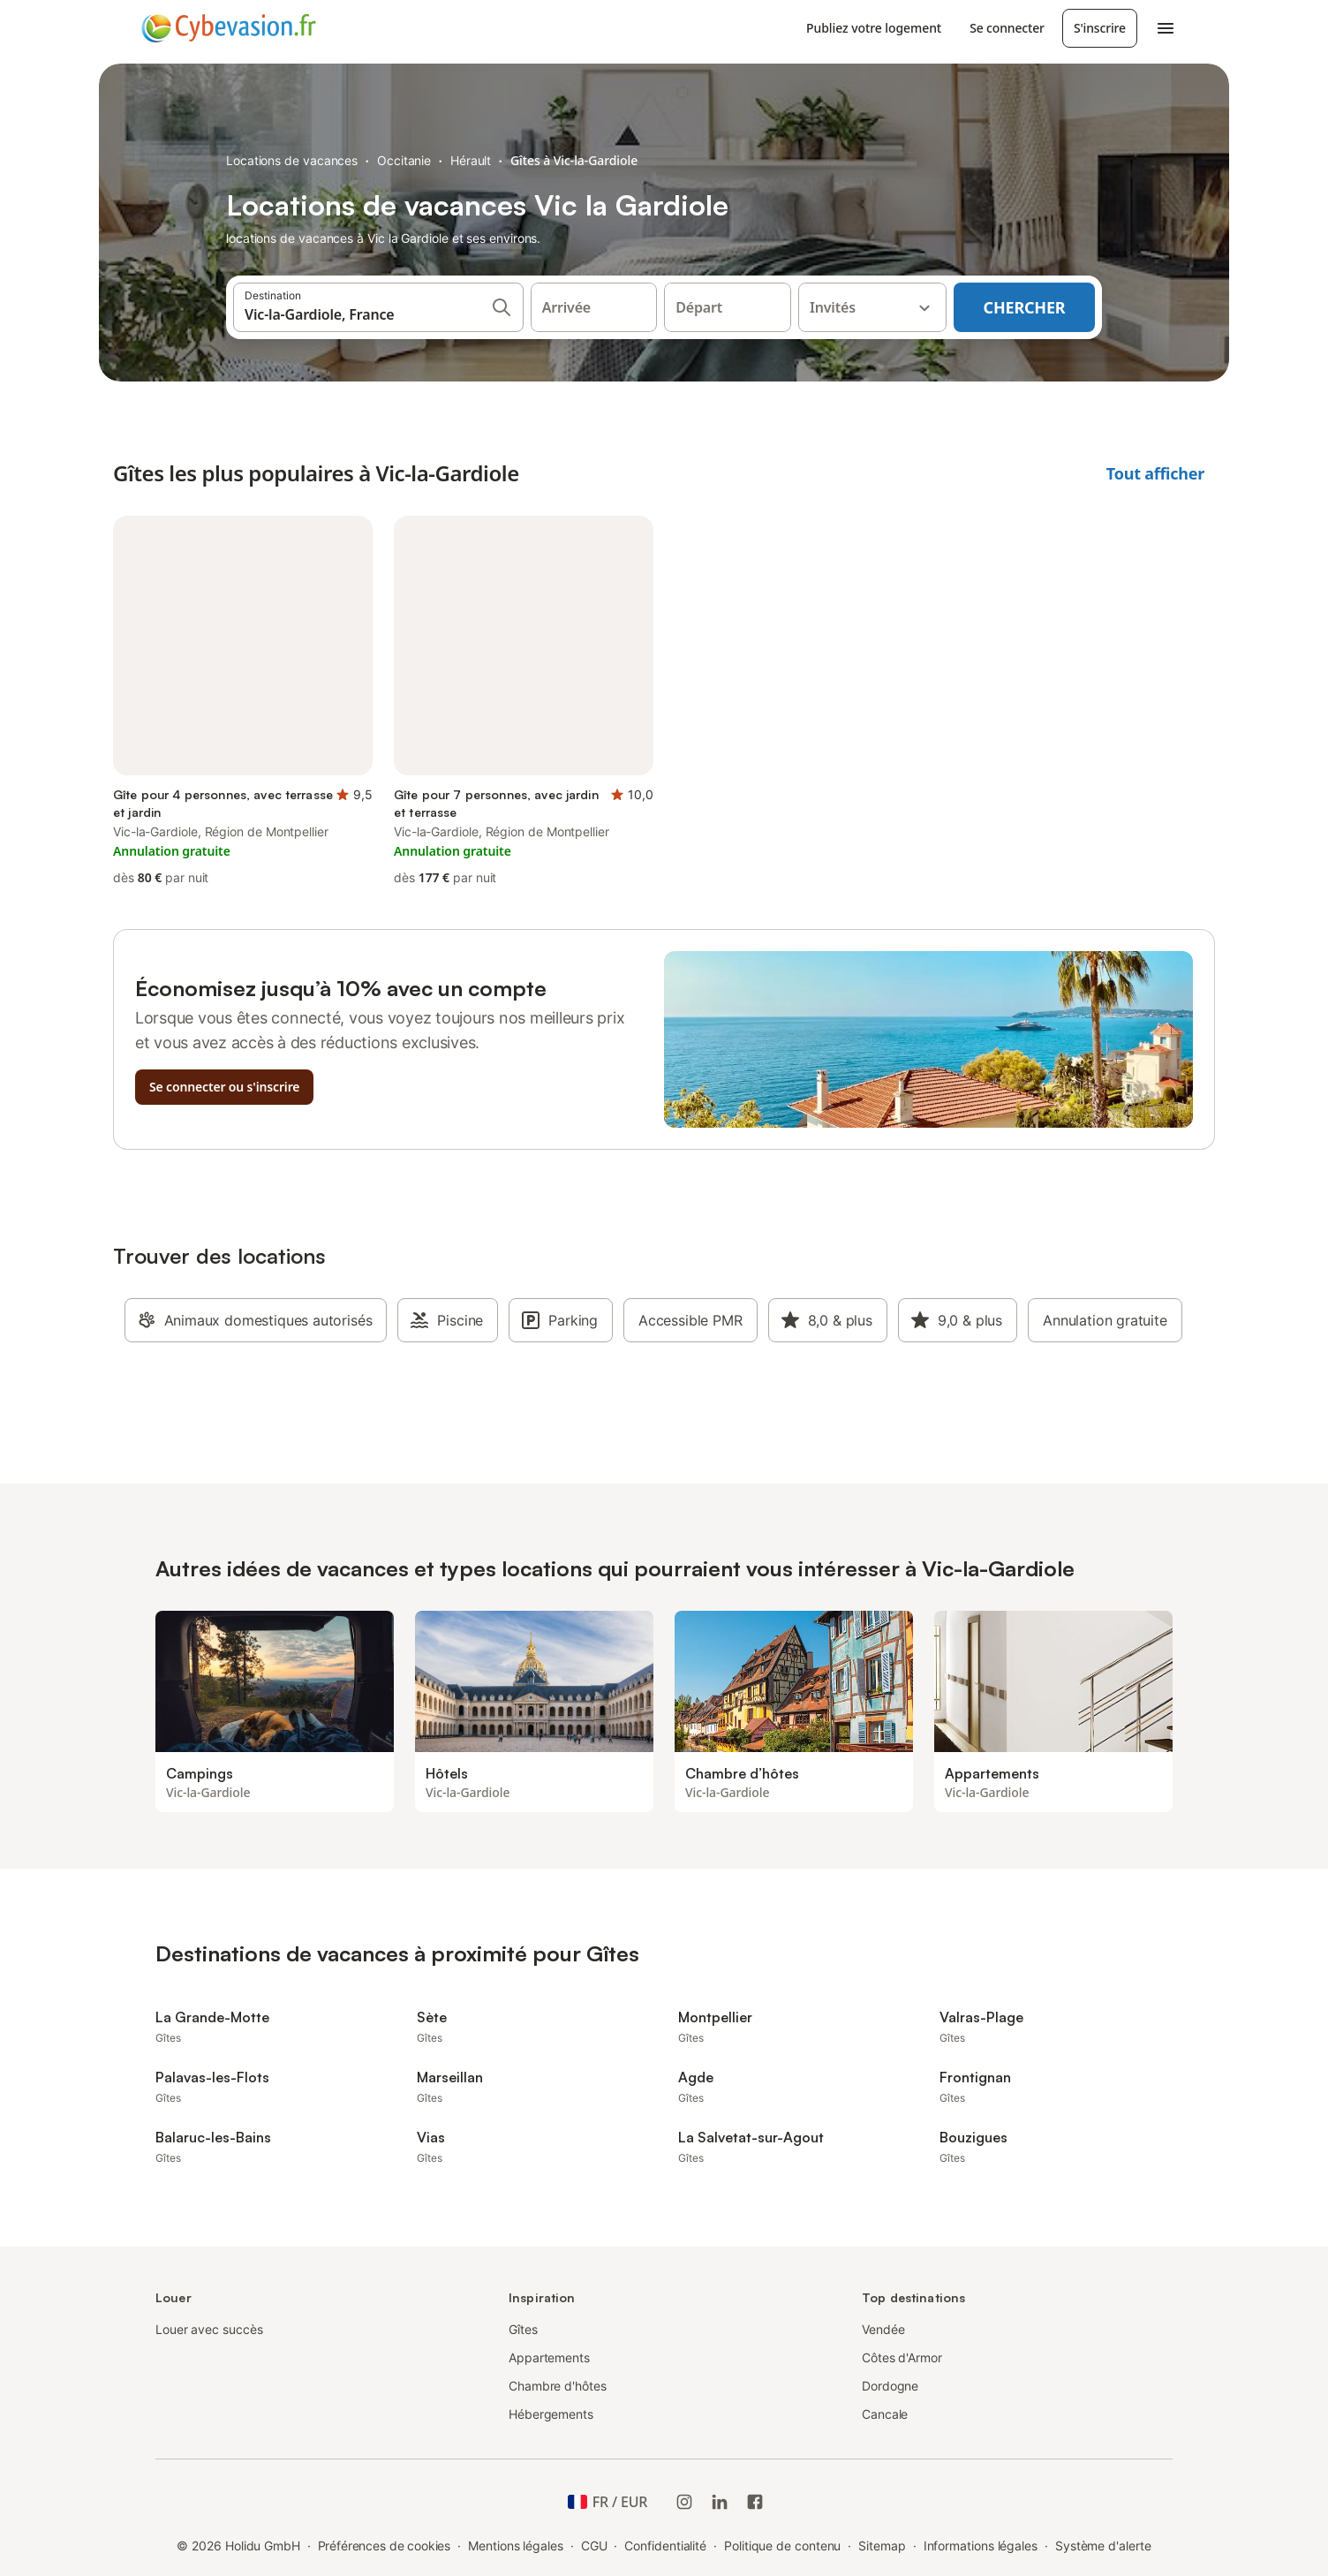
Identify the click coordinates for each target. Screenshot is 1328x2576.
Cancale (885, 2413)
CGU (594, 2545)
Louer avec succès (209, 2329)
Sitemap (881, 2545)
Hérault (470, 160)
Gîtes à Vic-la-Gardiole (574, 160)
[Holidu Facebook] (755, 2502)
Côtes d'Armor (902, 2357)
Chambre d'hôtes (558, 2385)
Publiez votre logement (873, 27)
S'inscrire (1100, 27)
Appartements (549, 2357)
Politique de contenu (782, 2545)
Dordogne (890, 2385)
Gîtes (523, 2329)
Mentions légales (515, 2545)
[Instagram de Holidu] (684, 2502)
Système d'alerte (1103, 2545)
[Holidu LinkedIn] (720, 2502)
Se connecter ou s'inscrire (224, 1086)
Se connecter (1007, 27)
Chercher (1025, 307)
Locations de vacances (292, 160)
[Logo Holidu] (228, 28)
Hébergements (551, 2413)
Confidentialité (665, 2545)
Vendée (883, 2329)
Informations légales (981, 2545)
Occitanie (404, 160)
